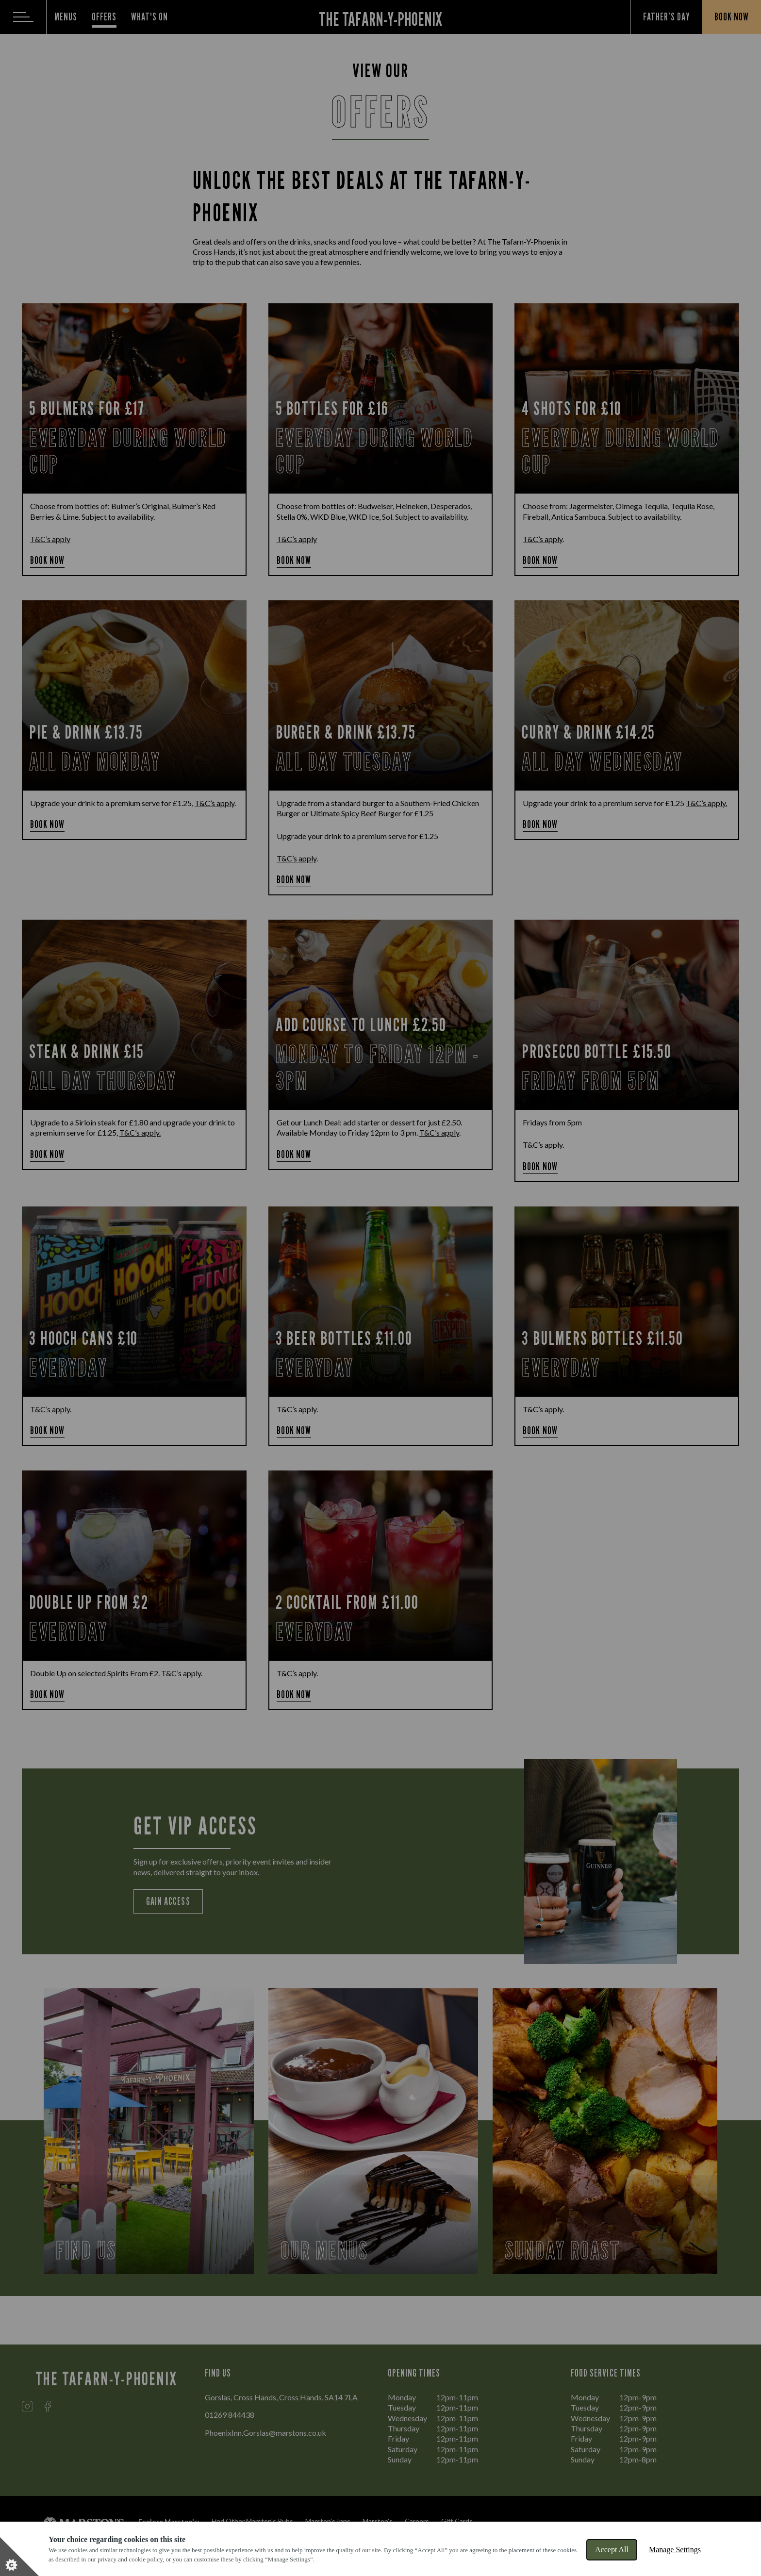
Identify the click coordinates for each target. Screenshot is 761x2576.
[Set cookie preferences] (19, 2556)
